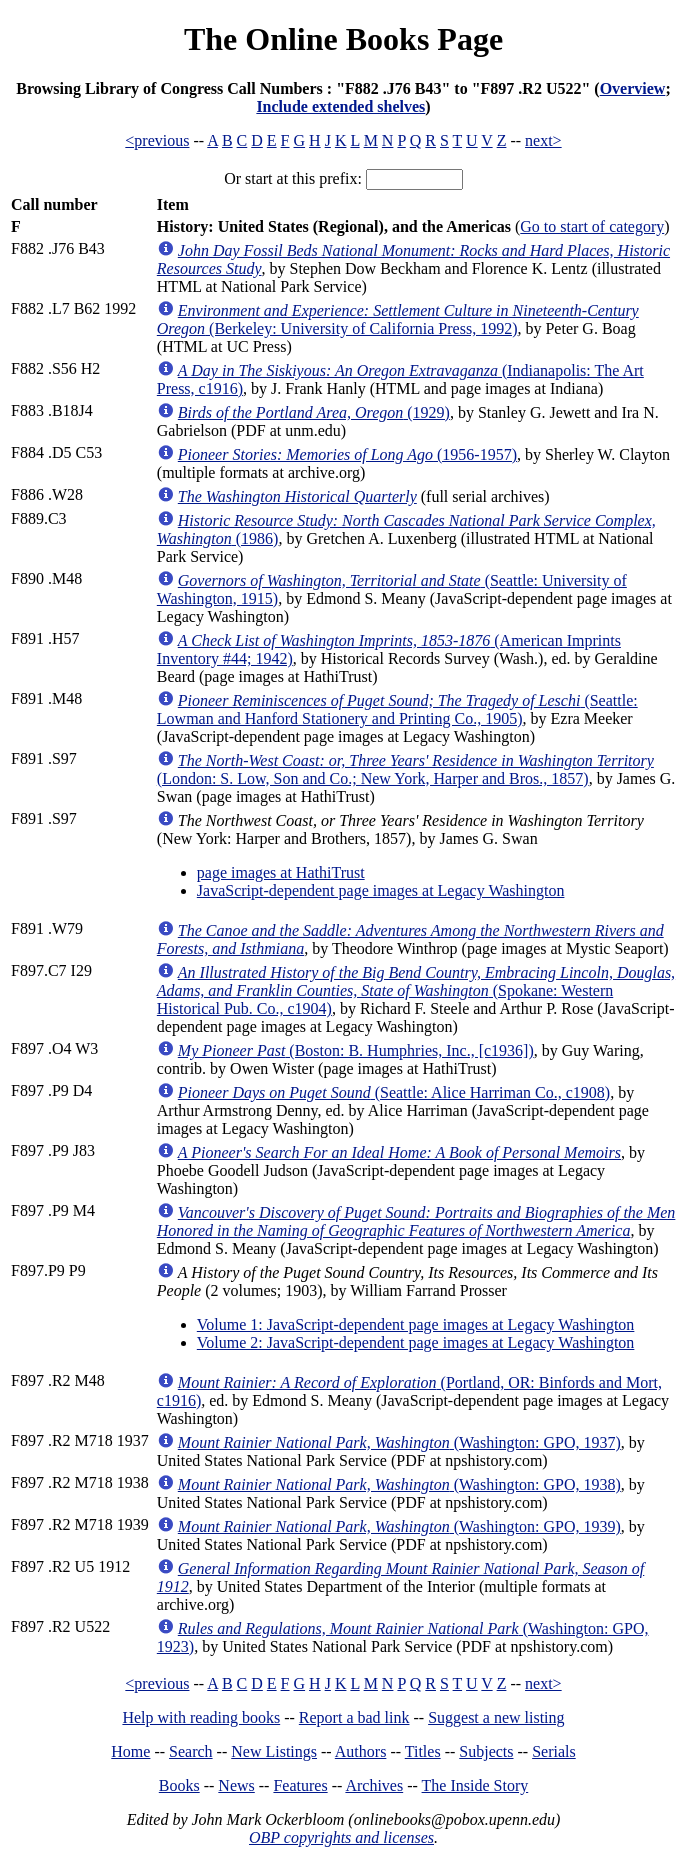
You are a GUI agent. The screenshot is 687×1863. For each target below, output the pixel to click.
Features (300, 1785)
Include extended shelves (340, 106)
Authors (361, 1751)
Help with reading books (201, 1717)
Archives (374, 1785)
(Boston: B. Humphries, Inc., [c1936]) (356, 1050)
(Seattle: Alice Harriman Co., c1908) (394, 1092)
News (236, 1785)
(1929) (314, 412)
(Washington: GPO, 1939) (399, 1526)
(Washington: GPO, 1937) (399, 1442)
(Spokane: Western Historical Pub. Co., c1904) (416, 990)
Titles (423, 1751)
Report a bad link (354, 1717)
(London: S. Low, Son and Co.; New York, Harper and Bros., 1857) (405, 769)
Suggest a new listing (496, 1717)
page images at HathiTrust (281, 872)
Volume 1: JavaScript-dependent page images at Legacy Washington (416, 1324)
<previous (157, 140)
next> (543, 140)
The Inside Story (475, 1785)
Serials (554, 1751)
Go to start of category (592, 226)
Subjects (486, 1751)
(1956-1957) (347, 454)
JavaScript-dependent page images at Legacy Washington (381, 890)
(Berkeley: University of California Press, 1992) (398, 319)
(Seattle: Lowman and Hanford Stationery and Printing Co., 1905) (397, 709)
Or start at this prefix (290, 178)
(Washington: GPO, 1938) (399, 1484)
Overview (633, 88)
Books (179, 1785)
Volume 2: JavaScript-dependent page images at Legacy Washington (416, 1342)
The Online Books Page (343, 39)
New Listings (274, 1751)
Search (191, 1751)
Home (130, 1751)
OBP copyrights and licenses (341, 1837)
